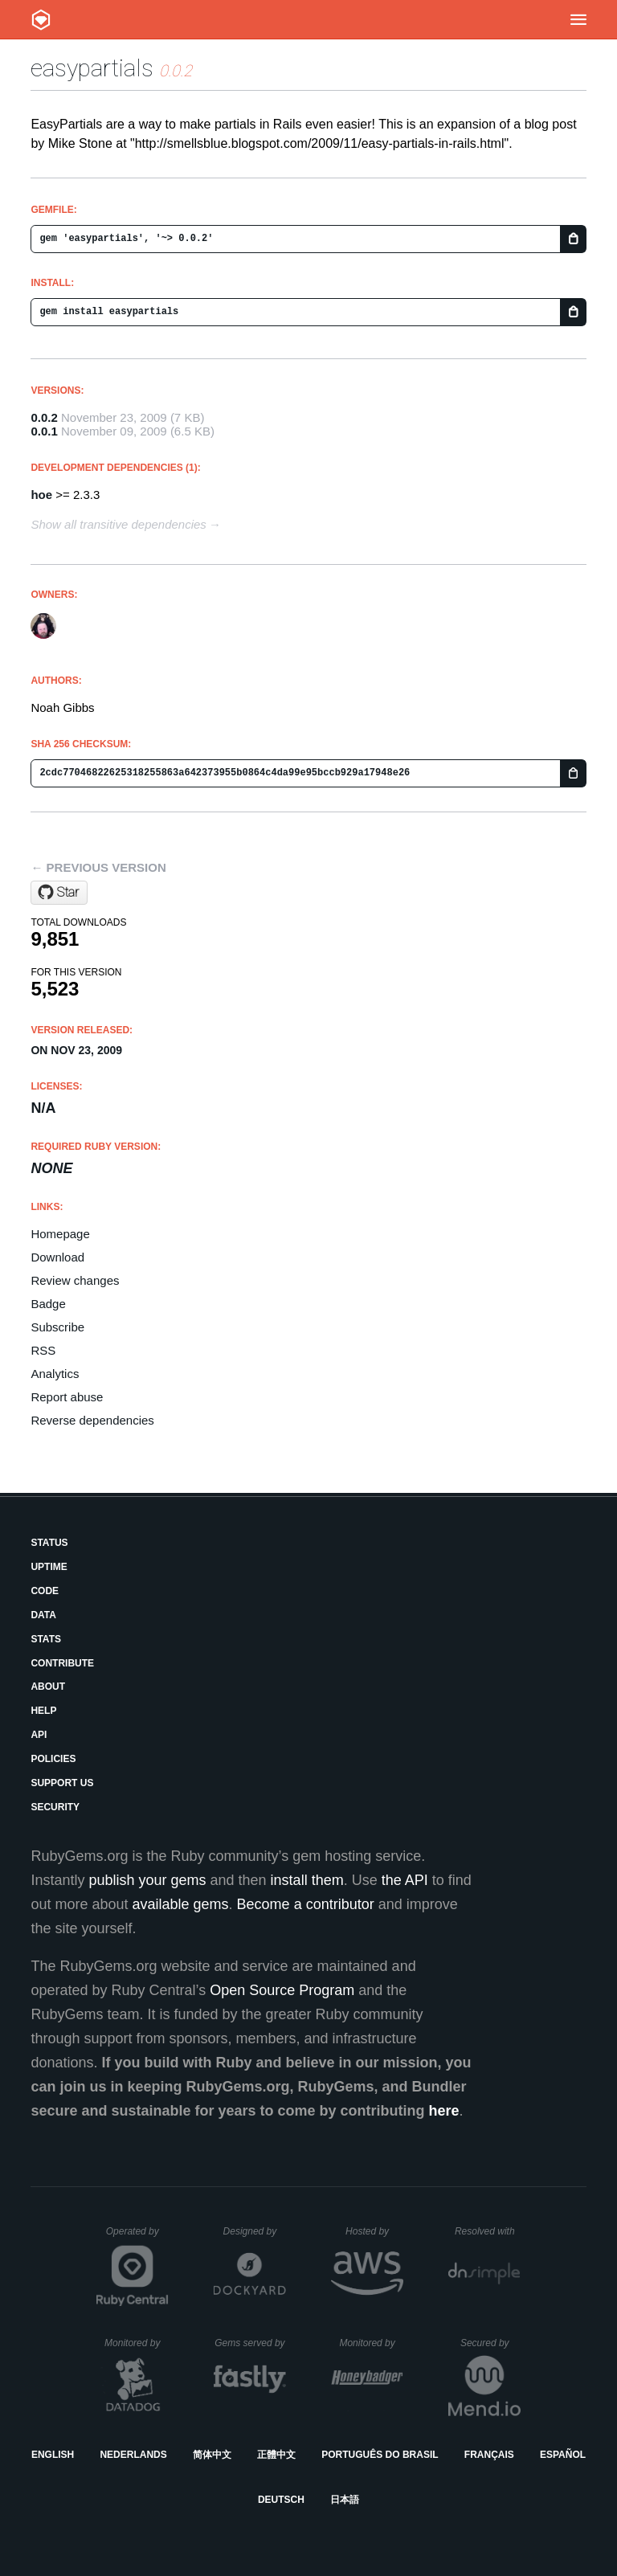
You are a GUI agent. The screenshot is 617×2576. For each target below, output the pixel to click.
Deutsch (281, 2499)
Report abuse (67, 1397)
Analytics (55, 1373)
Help (43, 1710)
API (39, 1734)
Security (55, 1807)
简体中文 (212, 2454)
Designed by (254, 2231)
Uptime (49, 1566)
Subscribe (57, 1327)
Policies (53, 1758)
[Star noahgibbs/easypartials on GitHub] (59, 893)
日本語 (344, 2499)
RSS (43, 1350)
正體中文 (276, 2454)
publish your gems (147, 1880)
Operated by (137, 2237)
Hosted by (374, 2231)
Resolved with (488, 2231)
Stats (46, 1639)
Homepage (60, 1234)
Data (43, 1615)
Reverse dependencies (92, 1420)
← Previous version (98, 867)
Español (563, 2454)
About (48, 1686)
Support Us (62, 1783)
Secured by (490, 2343)
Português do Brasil (379, 2454)
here (444, 2111)
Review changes (75, 1280)
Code (45, 1591)
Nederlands (133, 2454)
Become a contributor (305, 1904)
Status (49, 1542)
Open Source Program (282, 1990)
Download (57, 1257)
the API (405, 1880)
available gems (181, 1904)
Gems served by (250, 2343)
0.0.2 (44, 417)
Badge (48, 1303)
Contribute (62, 1663)
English (52, 2454)
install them (307, 1880)
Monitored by (136, 2343)
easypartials (92, 68)
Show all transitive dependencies (118, 524)
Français (489, 2454)
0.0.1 (44, 431)
